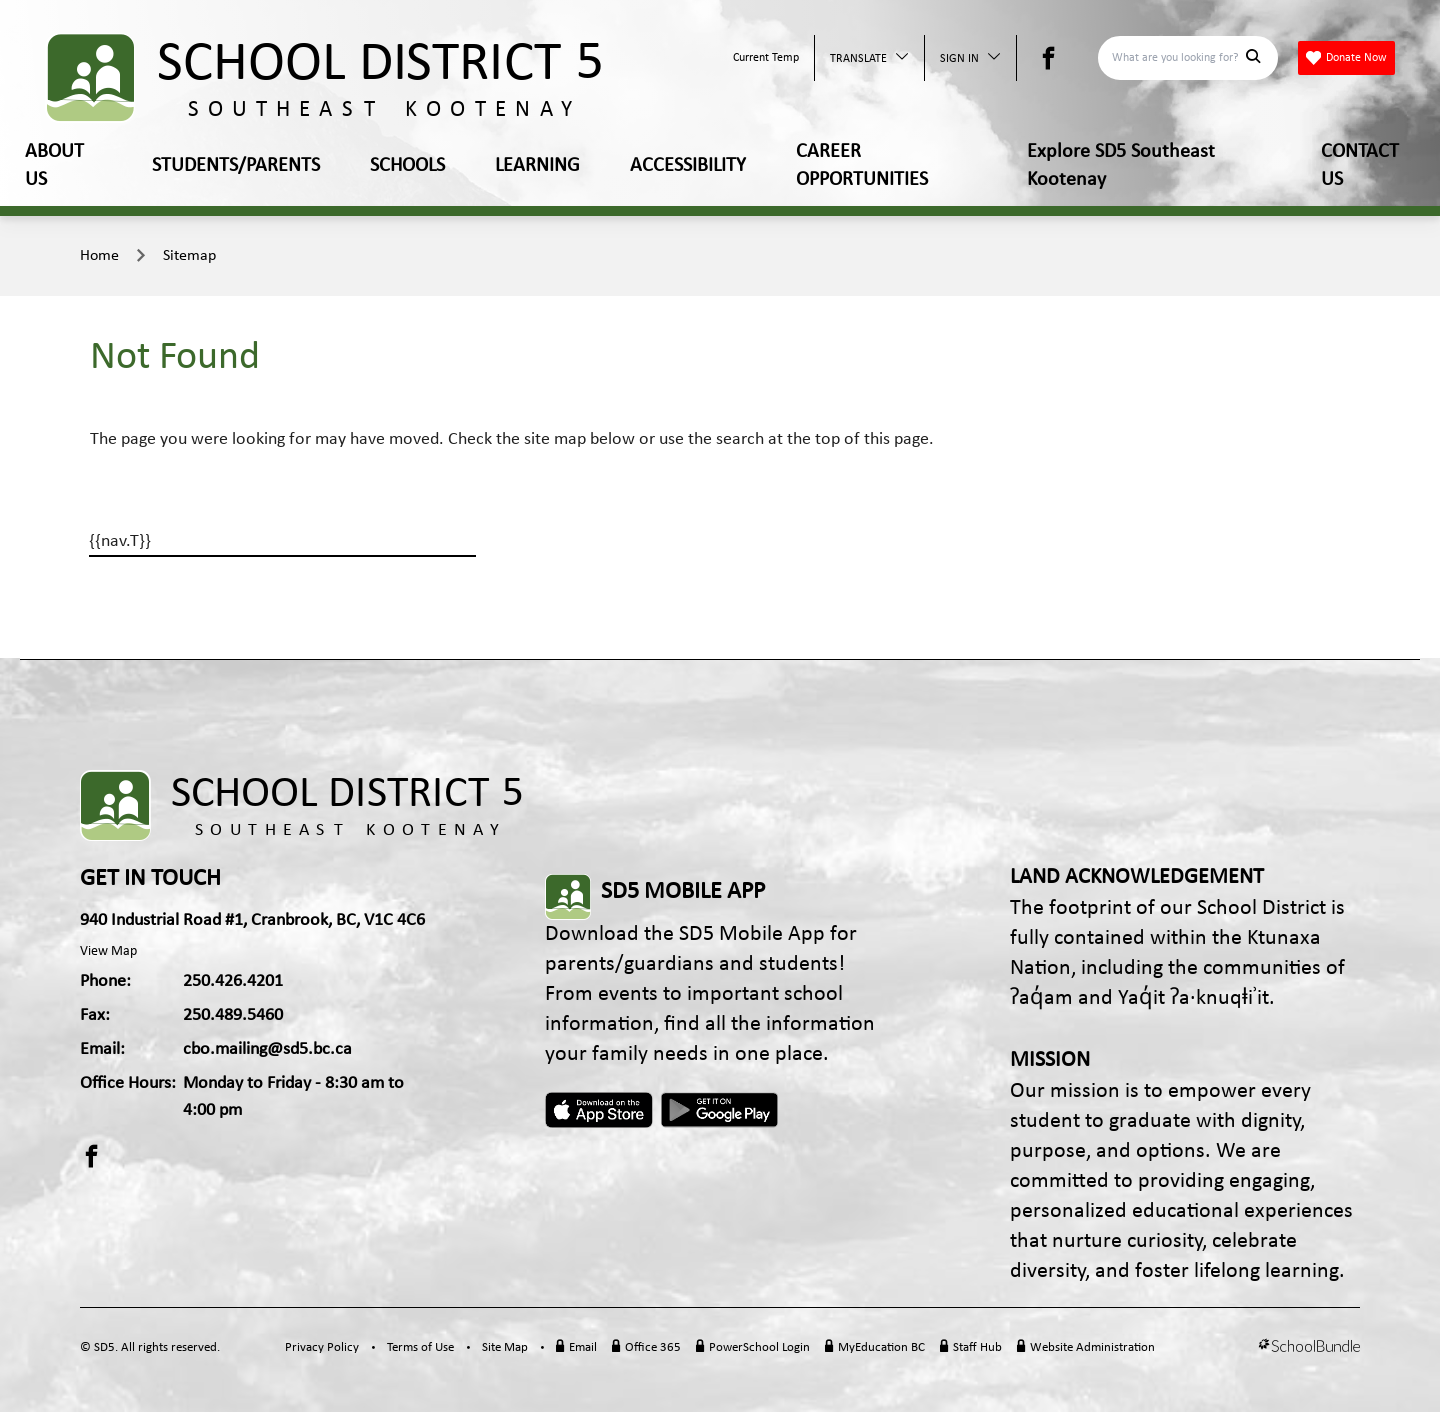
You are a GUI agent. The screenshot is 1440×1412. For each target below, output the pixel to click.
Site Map (505, 1347)
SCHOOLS (407, 166)
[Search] (1177, 58)
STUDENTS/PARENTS (236, 166)
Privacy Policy (322, 1347)
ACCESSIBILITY (688, 166)
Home (99, 256)
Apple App (599, 1110)
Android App (721, 1110)
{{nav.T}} (120, 541)
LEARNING (537, 166)
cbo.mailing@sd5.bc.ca (267, 1049)
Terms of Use (420, 1347)
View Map (108, 951)
